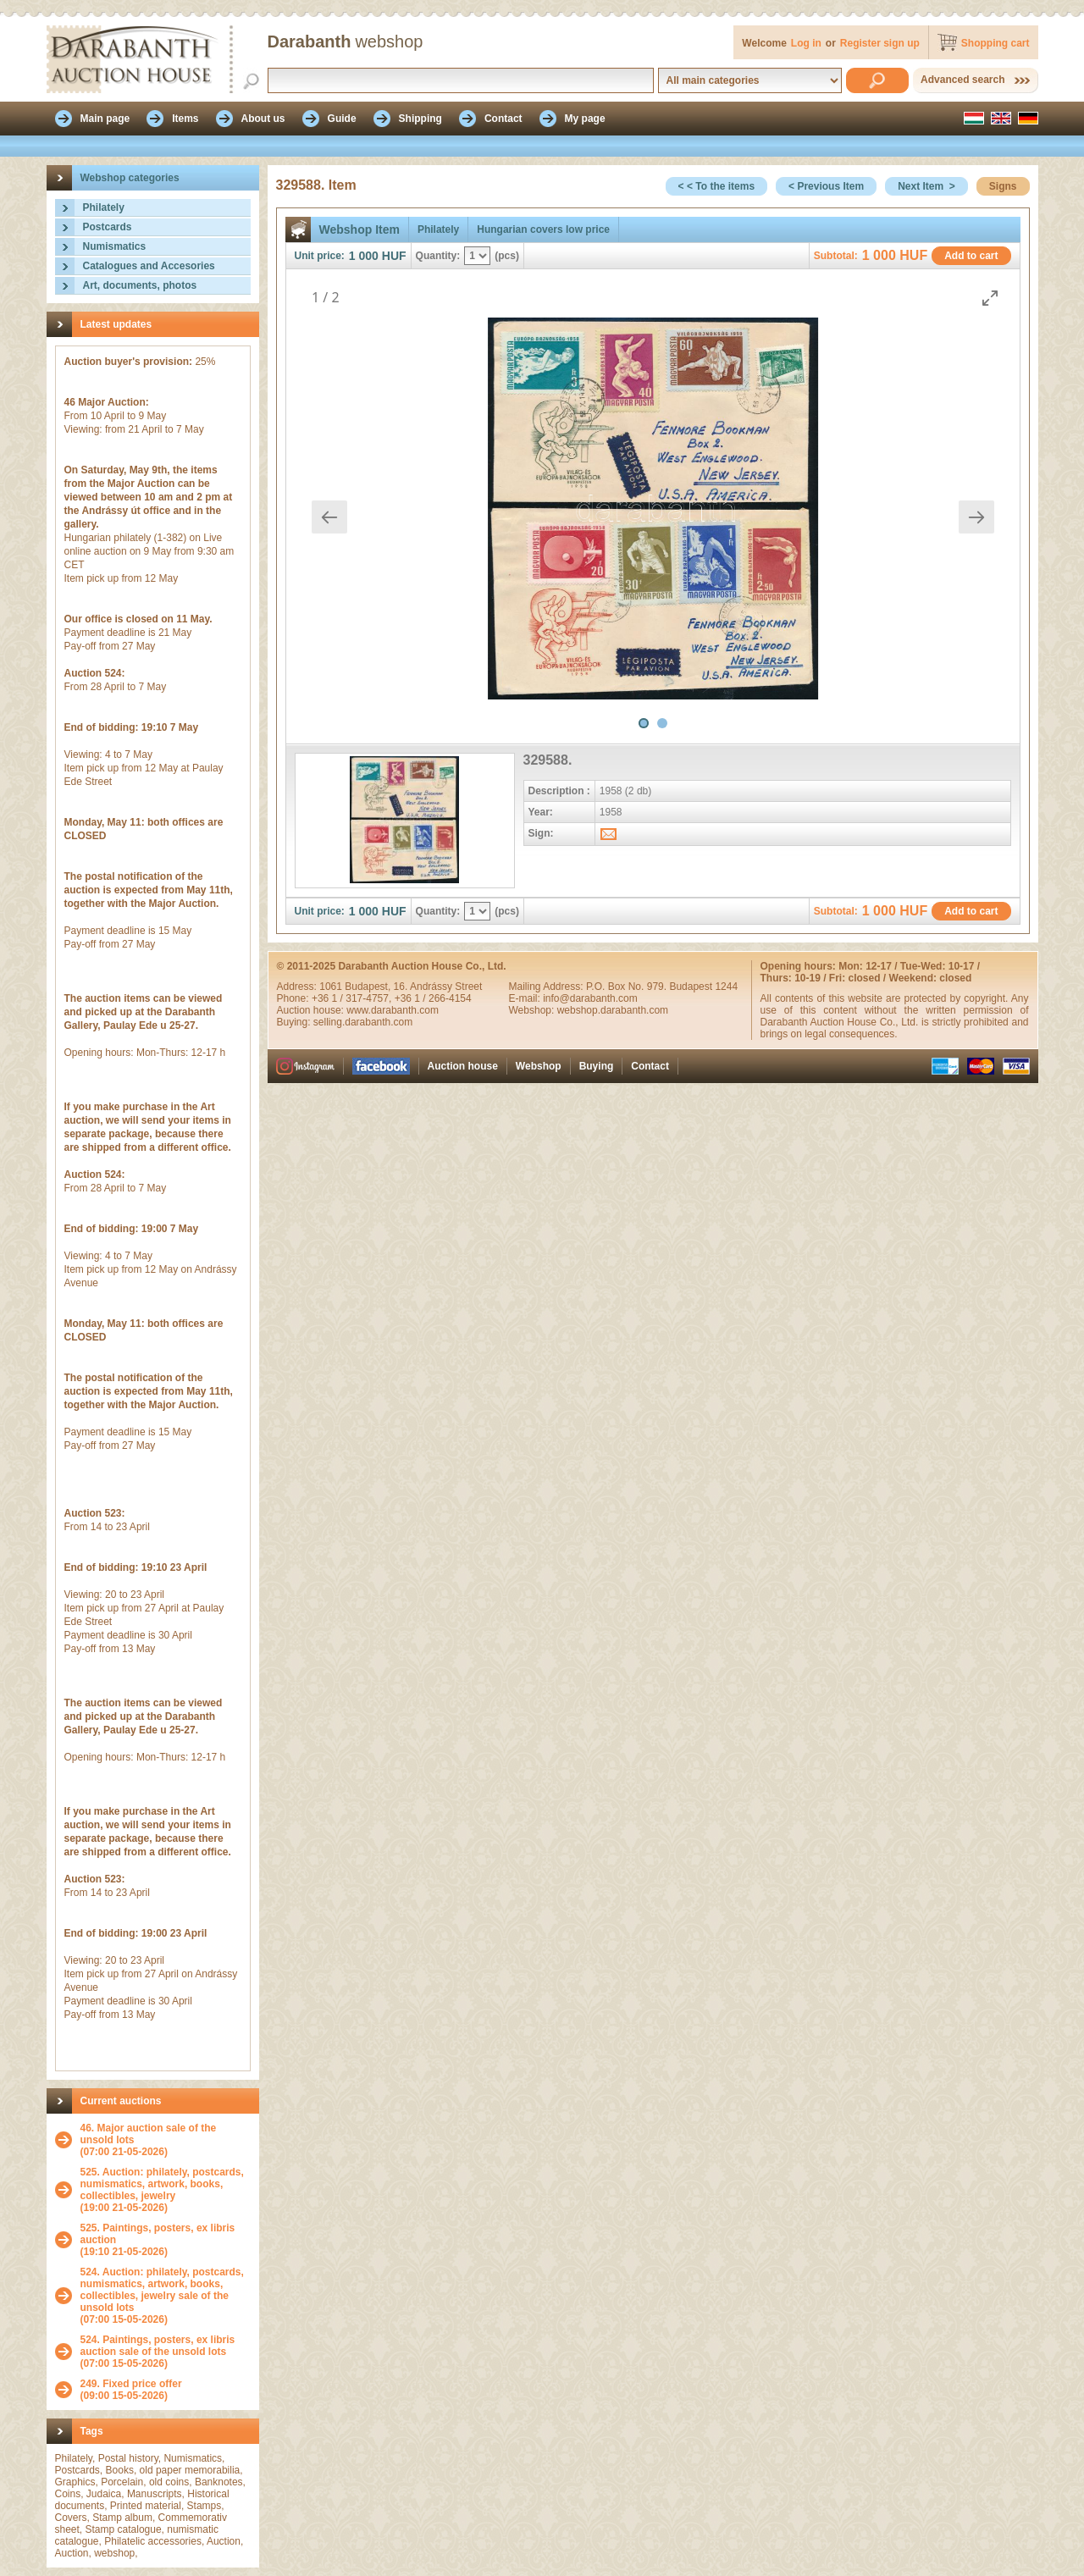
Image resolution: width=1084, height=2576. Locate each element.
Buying (596, 1066)
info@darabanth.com (590, 998)
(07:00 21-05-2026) (165, 2140)
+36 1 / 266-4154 (433, 998)
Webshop (538, 1066)
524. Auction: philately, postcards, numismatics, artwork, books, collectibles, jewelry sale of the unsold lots (162, 2289)
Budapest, (369, 986)
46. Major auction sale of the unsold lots (148, 2134)
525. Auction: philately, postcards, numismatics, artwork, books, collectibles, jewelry (162, 2184)
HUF (394, 256)
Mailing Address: (547, 986)
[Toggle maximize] (990, 298)
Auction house (463, 1066)
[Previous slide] (329, 516)
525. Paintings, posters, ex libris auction (157, 2234)
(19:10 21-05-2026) (165, 2240)
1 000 (364, 256)
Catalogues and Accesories (149, 266)
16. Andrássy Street (438, 986)
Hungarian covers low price (543, 229)
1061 (332, 986)
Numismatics (115, 246)
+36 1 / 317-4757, (353, 998)
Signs (1003, 186)
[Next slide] (976, 516)
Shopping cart (995, 43)
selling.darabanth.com (362, 1022)
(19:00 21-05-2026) (165, 2190)
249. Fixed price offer (131, 2384)
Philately (103, 207)
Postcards (107, 227)
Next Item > (926, 186)
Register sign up (880, 43)
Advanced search (962, 80)
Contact (650, 1066)
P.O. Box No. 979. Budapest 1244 (662, 986)
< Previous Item (826, 186)
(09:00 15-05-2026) (131, 2390)
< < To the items (716, 186)
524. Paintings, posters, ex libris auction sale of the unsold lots (157, 2346)
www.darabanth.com (392, 1010)
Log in (806, 43)
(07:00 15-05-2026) (165, 2295)
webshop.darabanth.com (612, 1010)
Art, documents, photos (140, 285)
